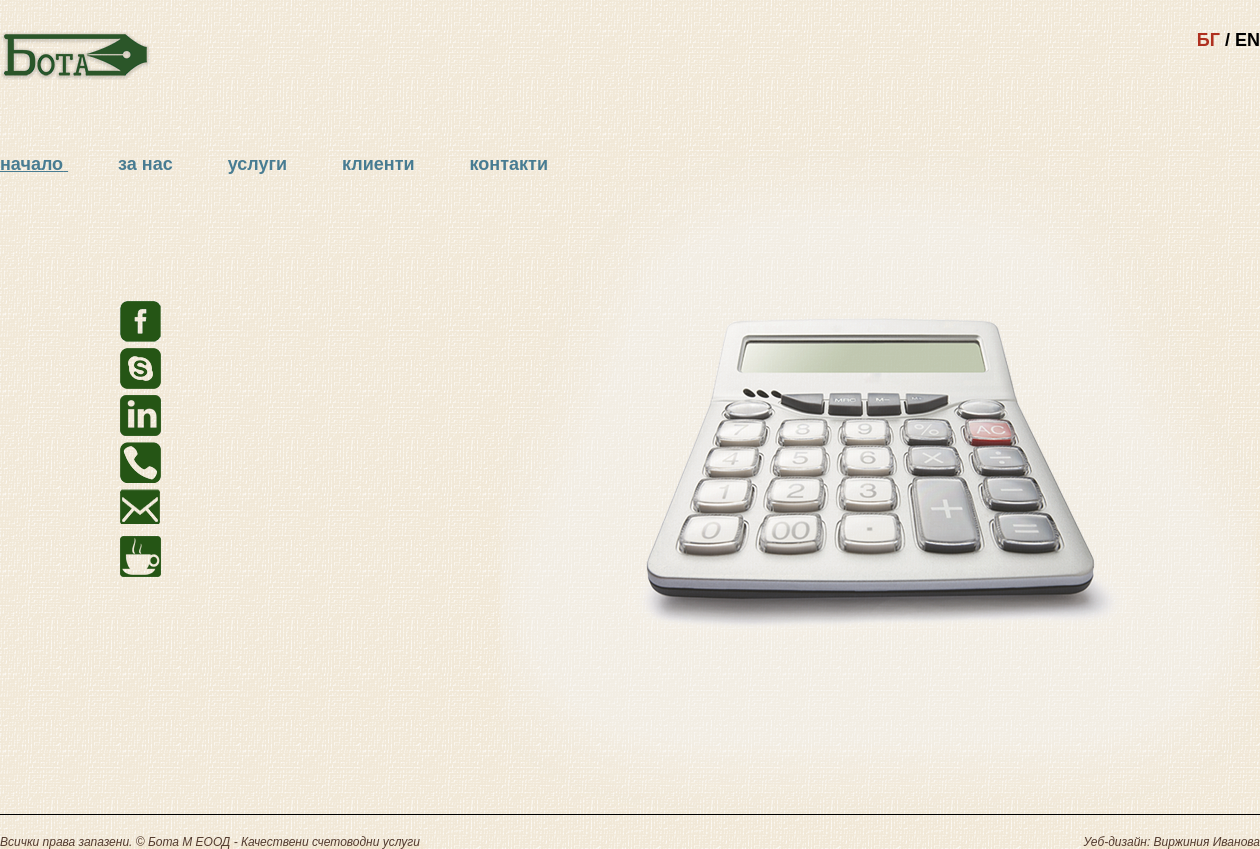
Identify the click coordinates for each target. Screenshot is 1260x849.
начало (31, 164)
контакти (509, 164)
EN (1247, 40)
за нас (148, 164)
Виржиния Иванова (1207, 842)
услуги (260, 164)
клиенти (381, 164)
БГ (1208, 40)
